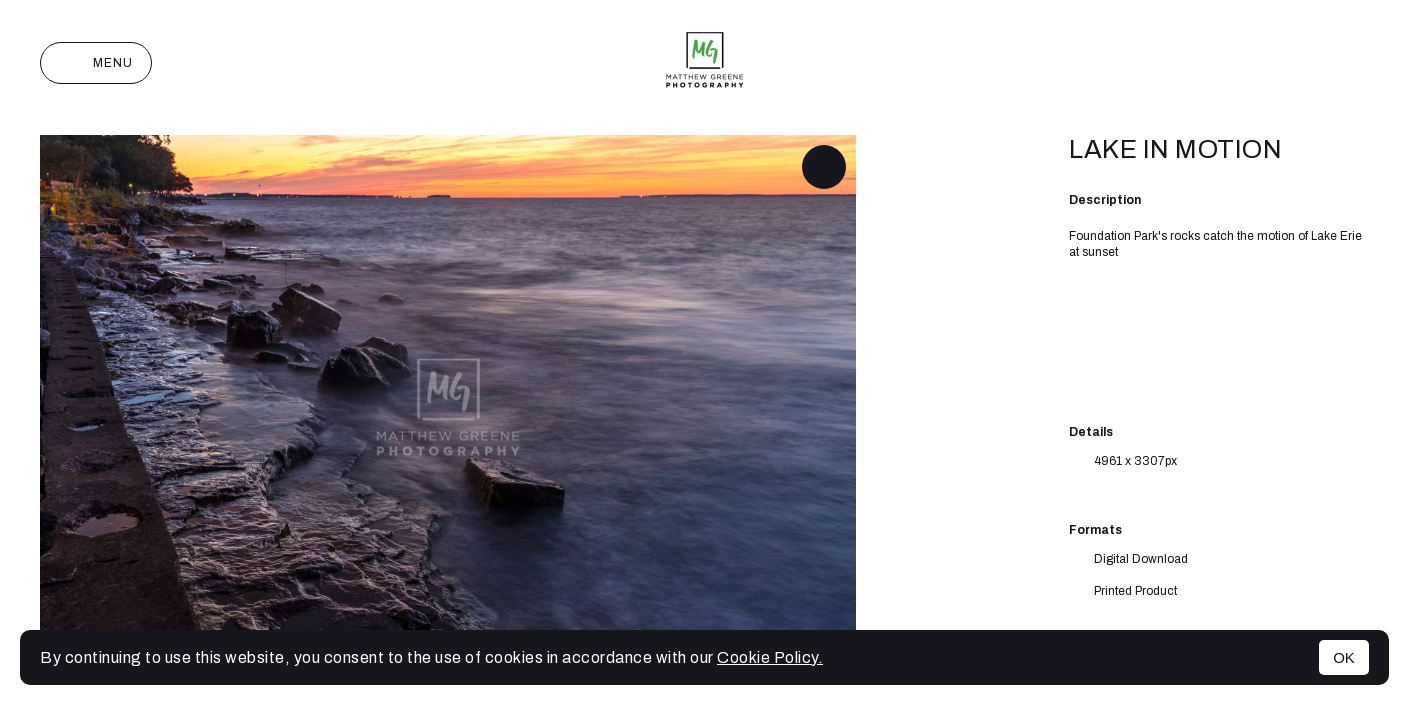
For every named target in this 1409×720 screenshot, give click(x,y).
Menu (96, 63)
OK (1344, 657)
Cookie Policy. (770, 657)
